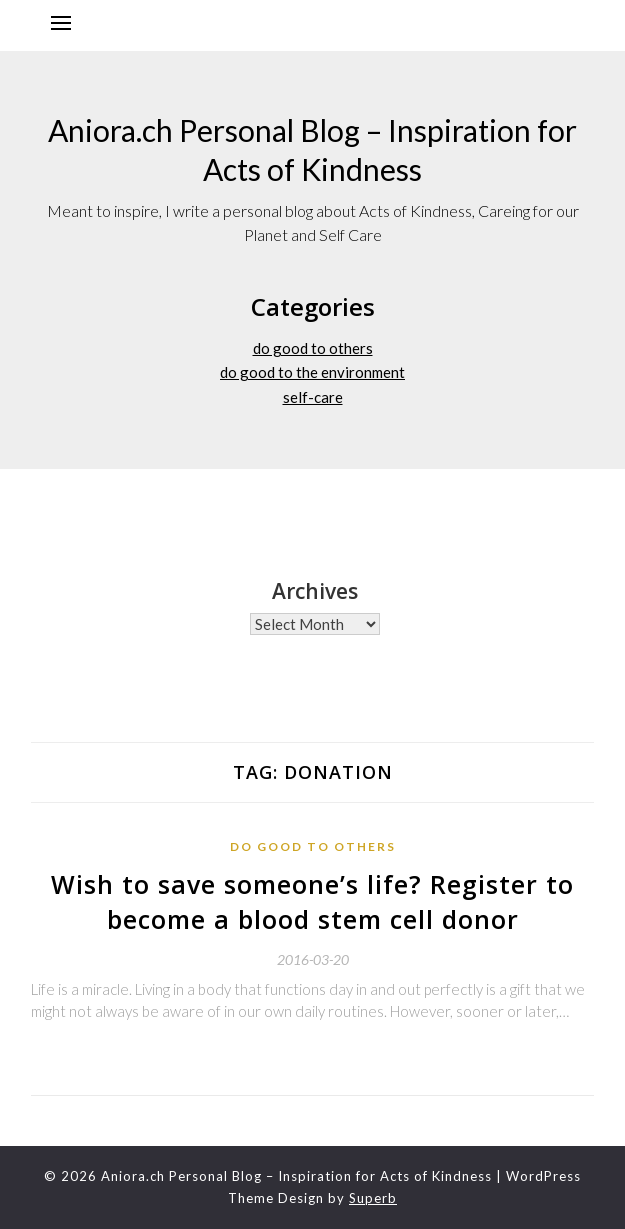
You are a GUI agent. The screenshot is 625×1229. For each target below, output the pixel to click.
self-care (313, 397)
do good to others (313, 348)
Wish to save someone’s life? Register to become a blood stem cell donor (312, 901)
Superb (373, 1198)
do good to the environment (312, 372)
